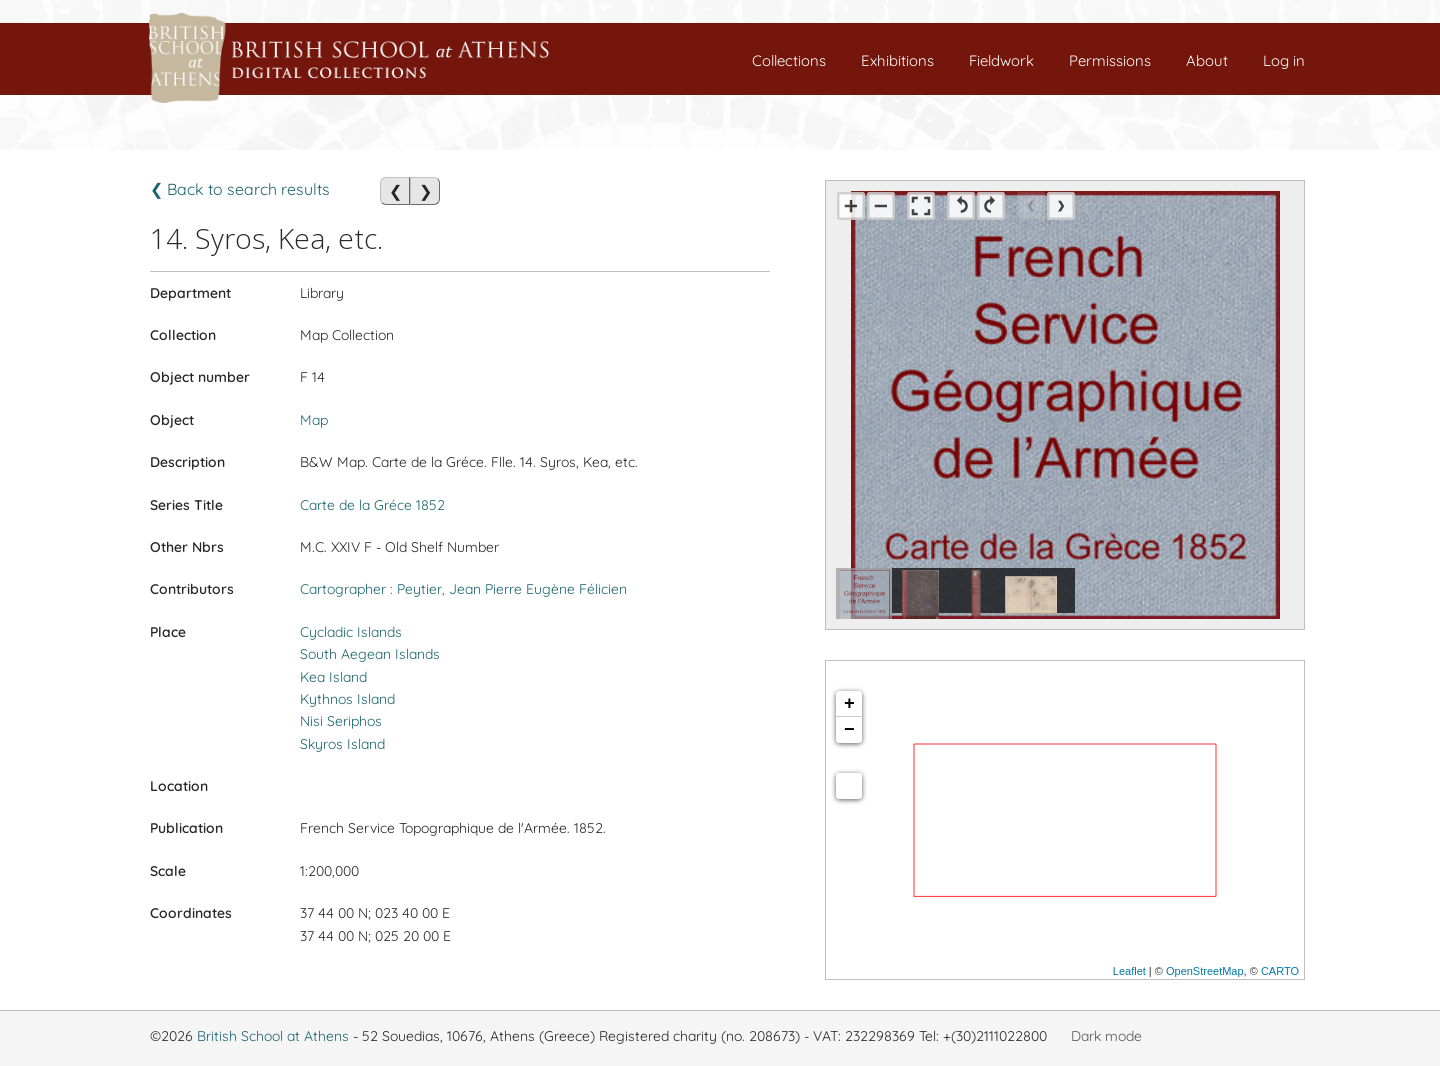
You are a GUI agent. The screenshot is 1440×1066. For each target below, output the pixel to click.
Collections (789, 60)
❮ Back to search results (240, 189)
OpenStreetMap (1205, 971)
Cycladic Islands (351, 632)
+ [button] (849, 704)
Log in (1284, 60)
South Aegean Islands (370, 654)
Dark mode (1106, 1036)
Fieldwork (1001, 60)
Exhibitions (897, 60)
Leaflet (1129, 971)
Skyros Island (342, 744)
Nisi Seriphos (341, 721)
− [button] (849, 730)
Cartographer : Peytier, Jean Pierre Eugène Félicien (463, 589)
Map (314, 420)
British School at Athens (273, 1036)
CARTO (1280, 971)
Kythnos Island (347, 699)
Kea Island (333, 677)
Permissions (1110, 60)
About (1207, 60)
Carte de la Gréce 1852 (372, 505)
